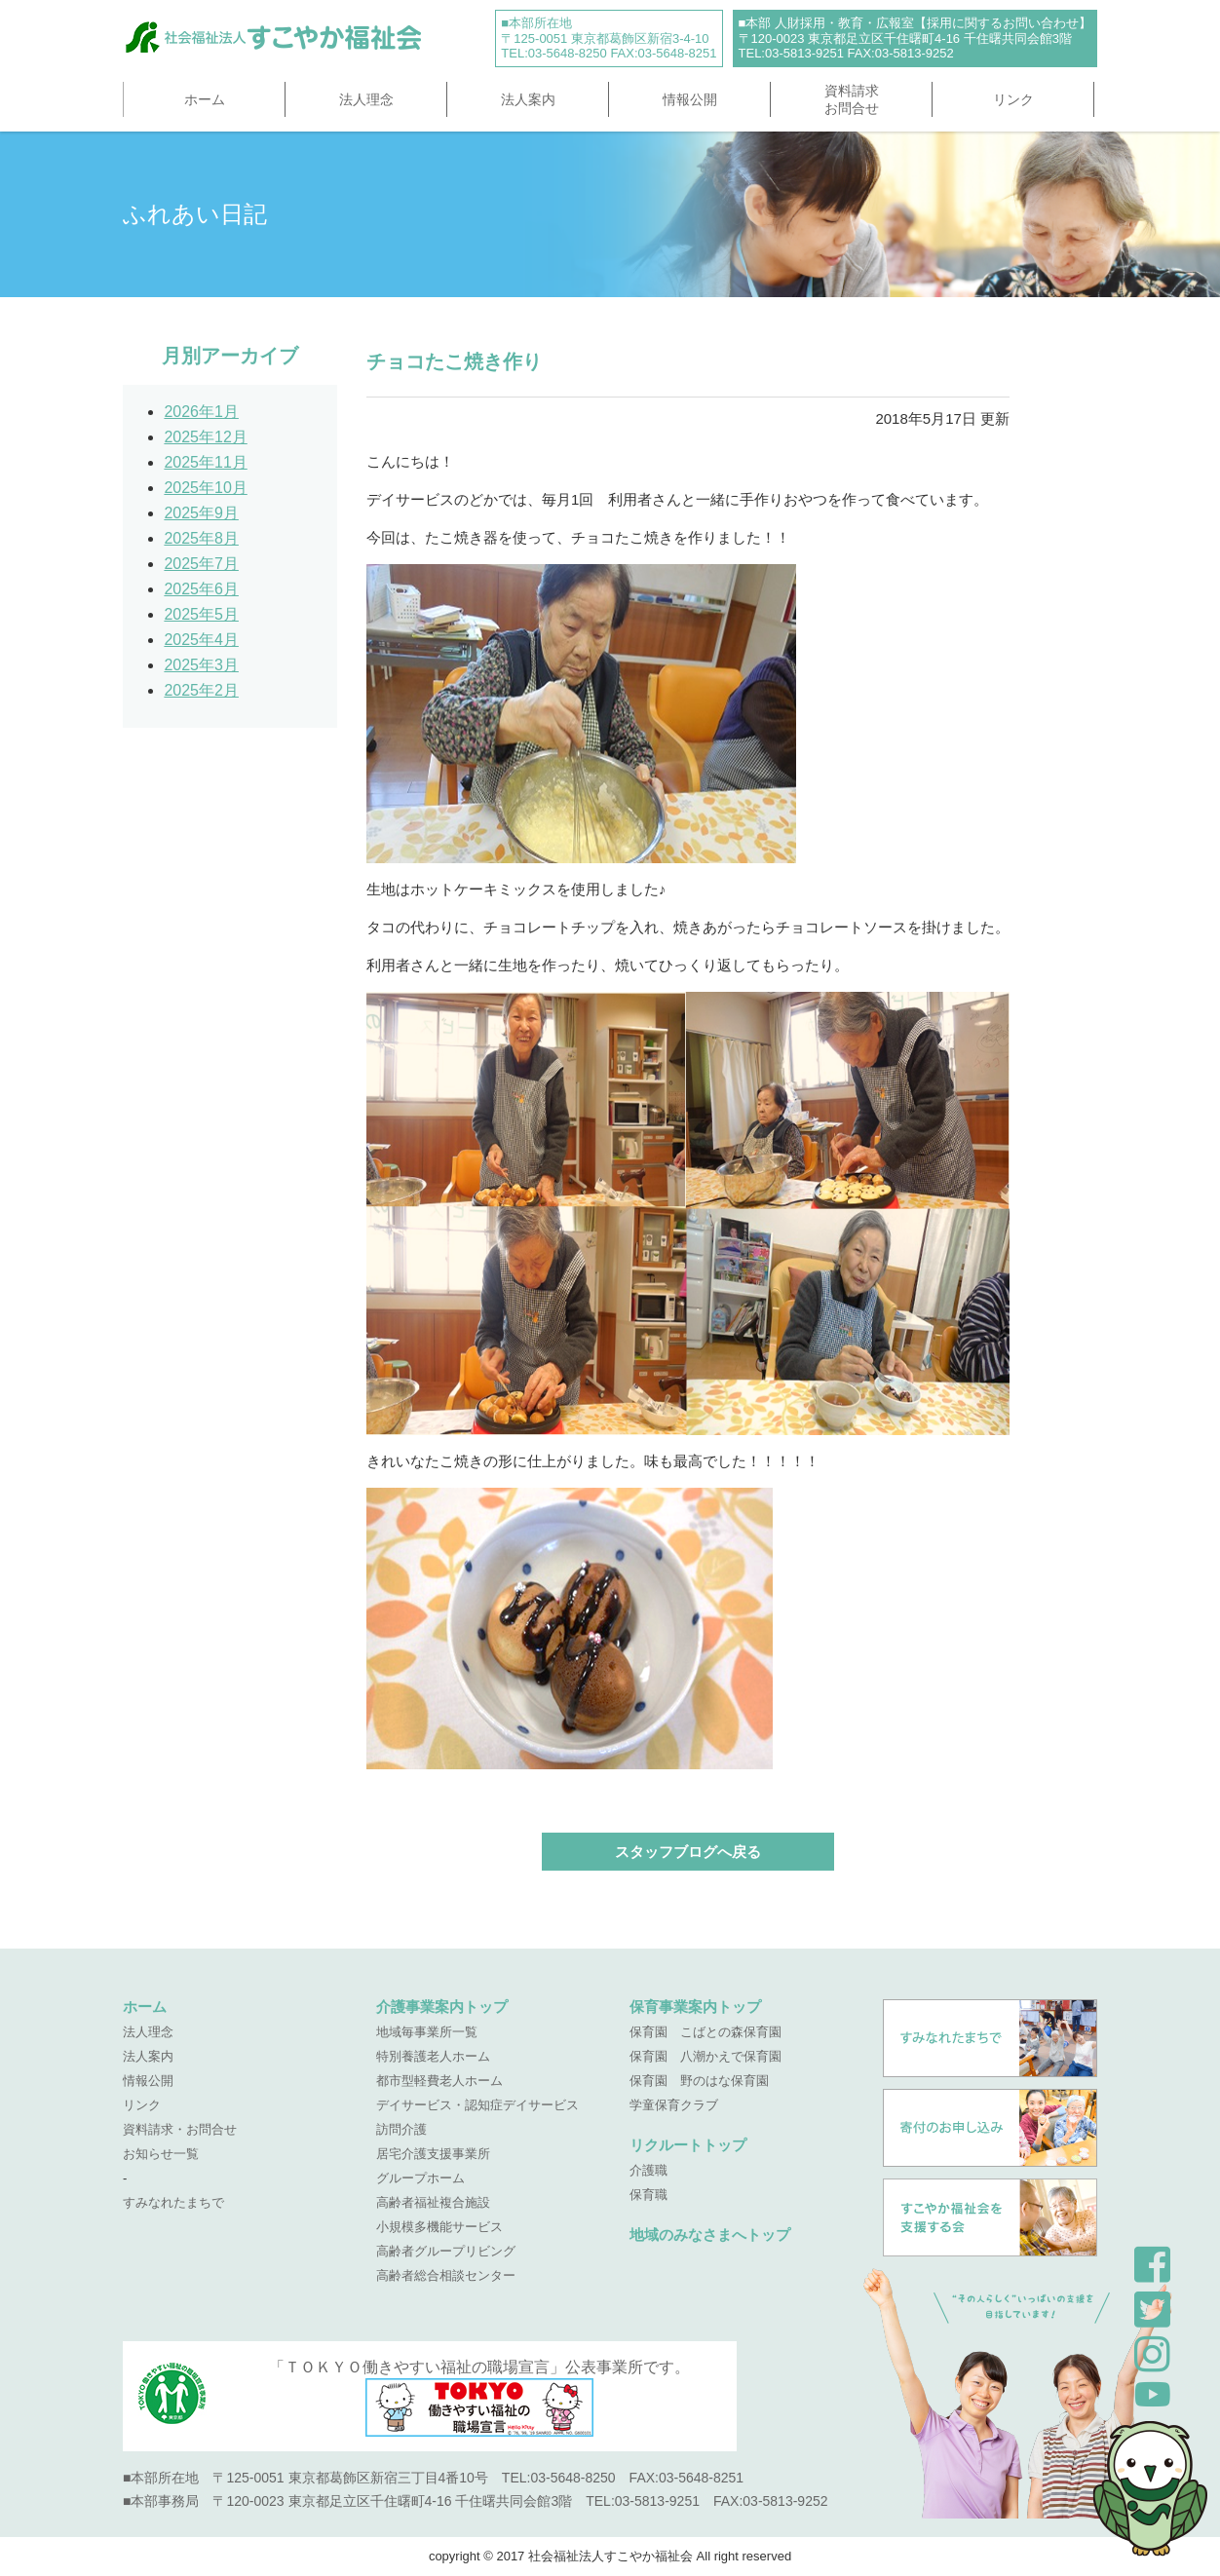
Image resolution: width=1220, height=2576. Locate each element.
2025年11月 (205, 462)
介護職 (648, 2170)
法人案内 (528, 99)
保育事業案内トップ (695, 2006)
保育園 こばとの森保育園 (705, 2032)
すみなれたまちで (173, 2202)
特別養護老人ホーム (433, 2056)
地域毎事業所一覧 (426, 2032)
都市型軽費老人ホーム (439, 2080)
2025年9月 (201, 513)
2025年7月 (201, 563)
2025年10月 (205, 487)
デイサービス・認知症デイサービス (477, 2105)
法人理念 (366, 99)
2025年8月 (201, 538)
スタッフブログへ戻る (688, 1851)
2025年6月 (201, 589)
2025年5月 (201, 614)
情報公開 (690, 99)
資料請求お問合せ (851, 99)
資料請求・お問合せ (180, 2129)
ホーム (204, 99)
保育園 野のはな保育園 (699, 2080)
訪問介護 (401, 2129)
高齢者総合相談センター (445, 2275)
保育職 (648, 2194)
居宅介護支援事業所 (433, 2153)
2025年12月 (205, 437)
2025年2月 (201, 690)
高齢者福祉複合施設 (433, 2202)
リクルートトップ (687, 2145)
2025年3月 (201, 665)
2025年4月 (201, 639)
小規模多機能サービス (439, 2226)
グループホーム (420, 2178)
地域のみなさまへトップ (709, 2234)
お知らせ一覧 (161, 2153)
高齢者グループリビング (445, 2251)
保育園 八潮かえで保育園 (705, 2056)
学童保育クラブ (673, 2105)
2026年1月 (201, 411)
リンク (1013, 99)
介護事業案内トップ (442, 2006)
